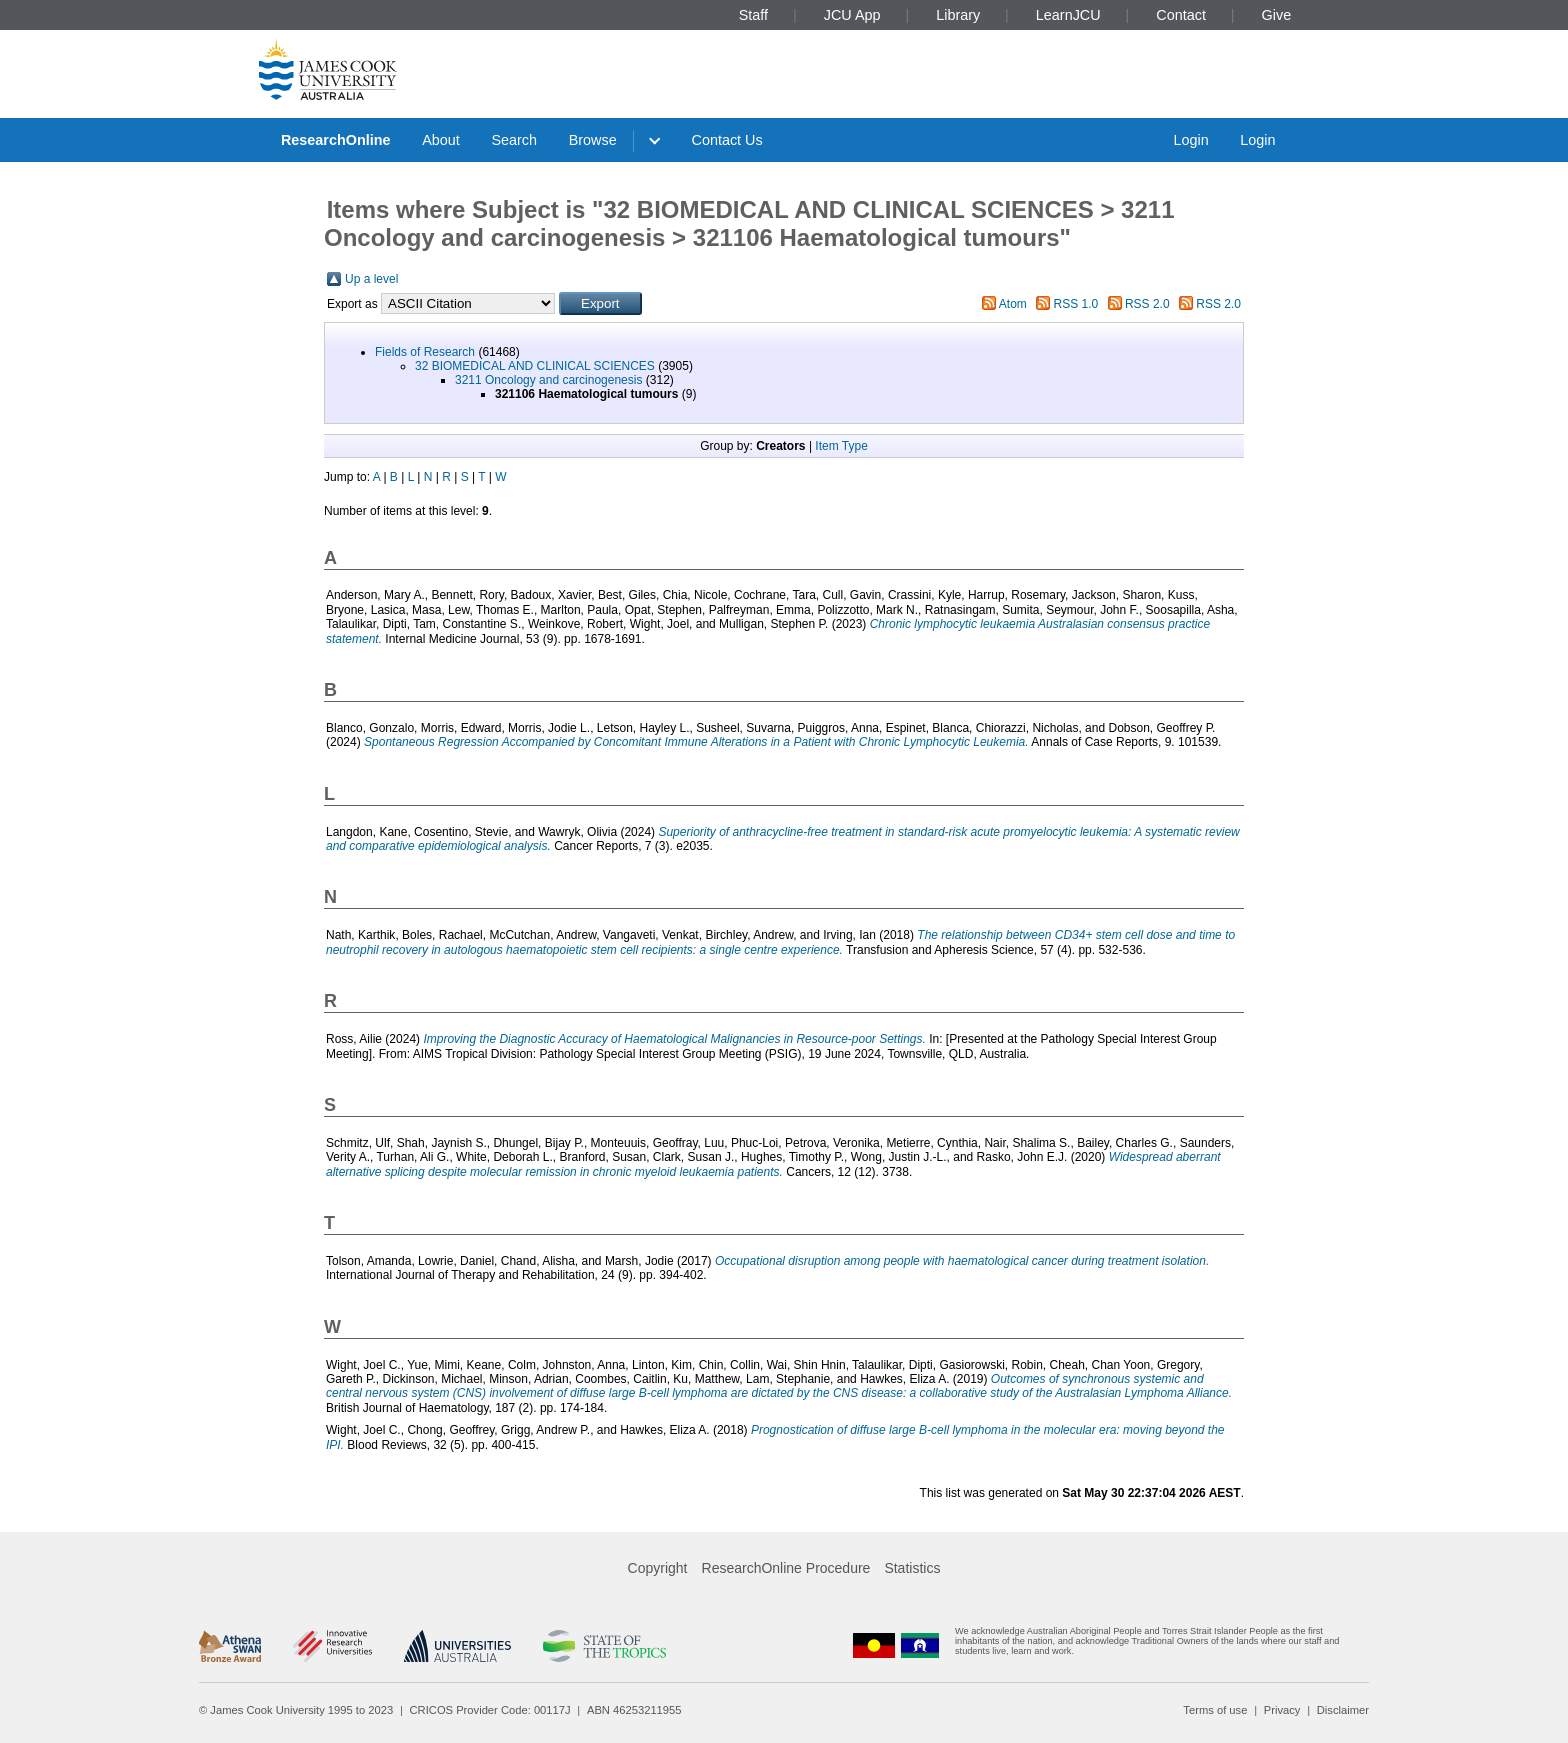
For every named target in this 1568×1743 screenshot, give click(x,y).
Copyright (658, 1568)
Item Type (841, 446)
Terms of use (1215, 1710)
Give (1277, 15)
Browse (593, 140)
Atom (1013, 304)
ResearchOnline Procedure (786, 1568)
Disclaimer (1343, 1710)
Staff (753, 15)
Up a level (371, 279)
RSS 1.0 (1076, 304)
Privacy (1282, 1710)
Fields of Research (425, 352)
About (441, 140)
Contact (1181, 15)
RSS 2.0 (1147, 304)
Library (958, 15)
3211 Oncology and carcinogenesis (548, 380)
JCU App (852, 15)
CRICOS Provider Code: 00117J (490, 1710)
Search (514, 140)
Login (1190, 140)
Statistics (912, 1568)
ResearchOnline (336, 140)
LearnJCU (1068, 15)
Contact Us (727, 140)
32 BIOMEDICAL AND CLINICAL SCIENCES (535, 366)
